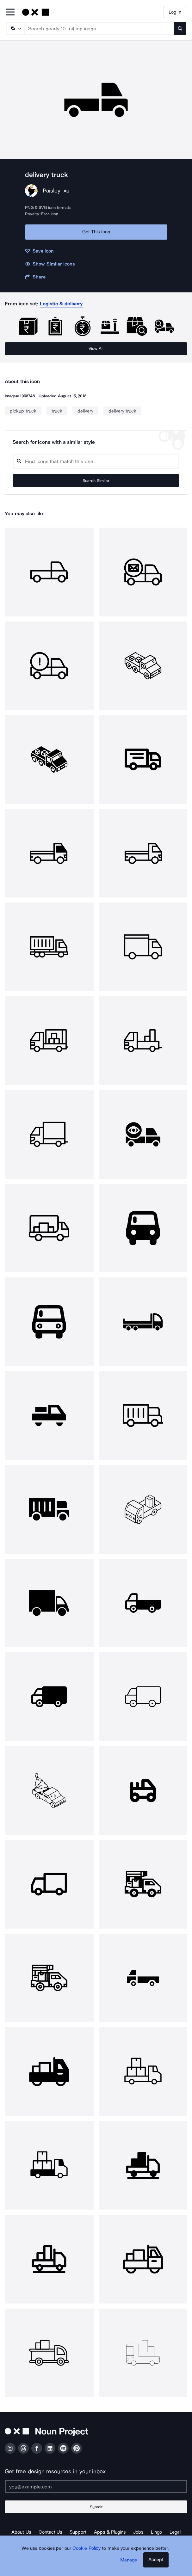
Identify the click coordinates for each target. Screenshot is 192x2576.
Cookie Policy (86, 2548)
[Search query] (96, 461)
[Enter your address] (96, 2486)
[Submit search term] (180, 28)
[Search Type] (15, 28)
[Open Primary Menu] (10, 12)
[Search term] (99, 28)
